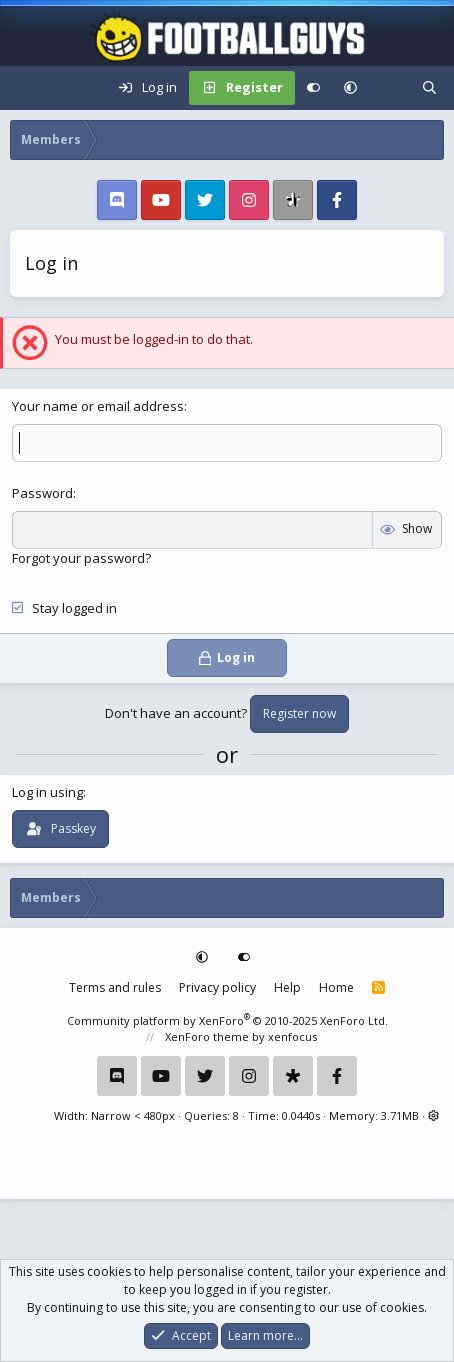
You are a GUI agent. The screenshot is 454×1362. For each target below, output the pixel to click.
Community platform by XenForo (227, 1020)
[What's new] (389, 88)
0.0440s (301, 1115)
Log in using (47, 792)
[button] (350, 88)
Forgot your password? (81, 558)
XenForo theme (207, 1036)
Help (287, 987)
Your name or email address (98, 406)
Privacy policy (217, 987)
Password (42, 493)
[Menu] (26, 88)
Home (336, 987)
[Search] (429, 88)
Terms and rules (115, 987)
